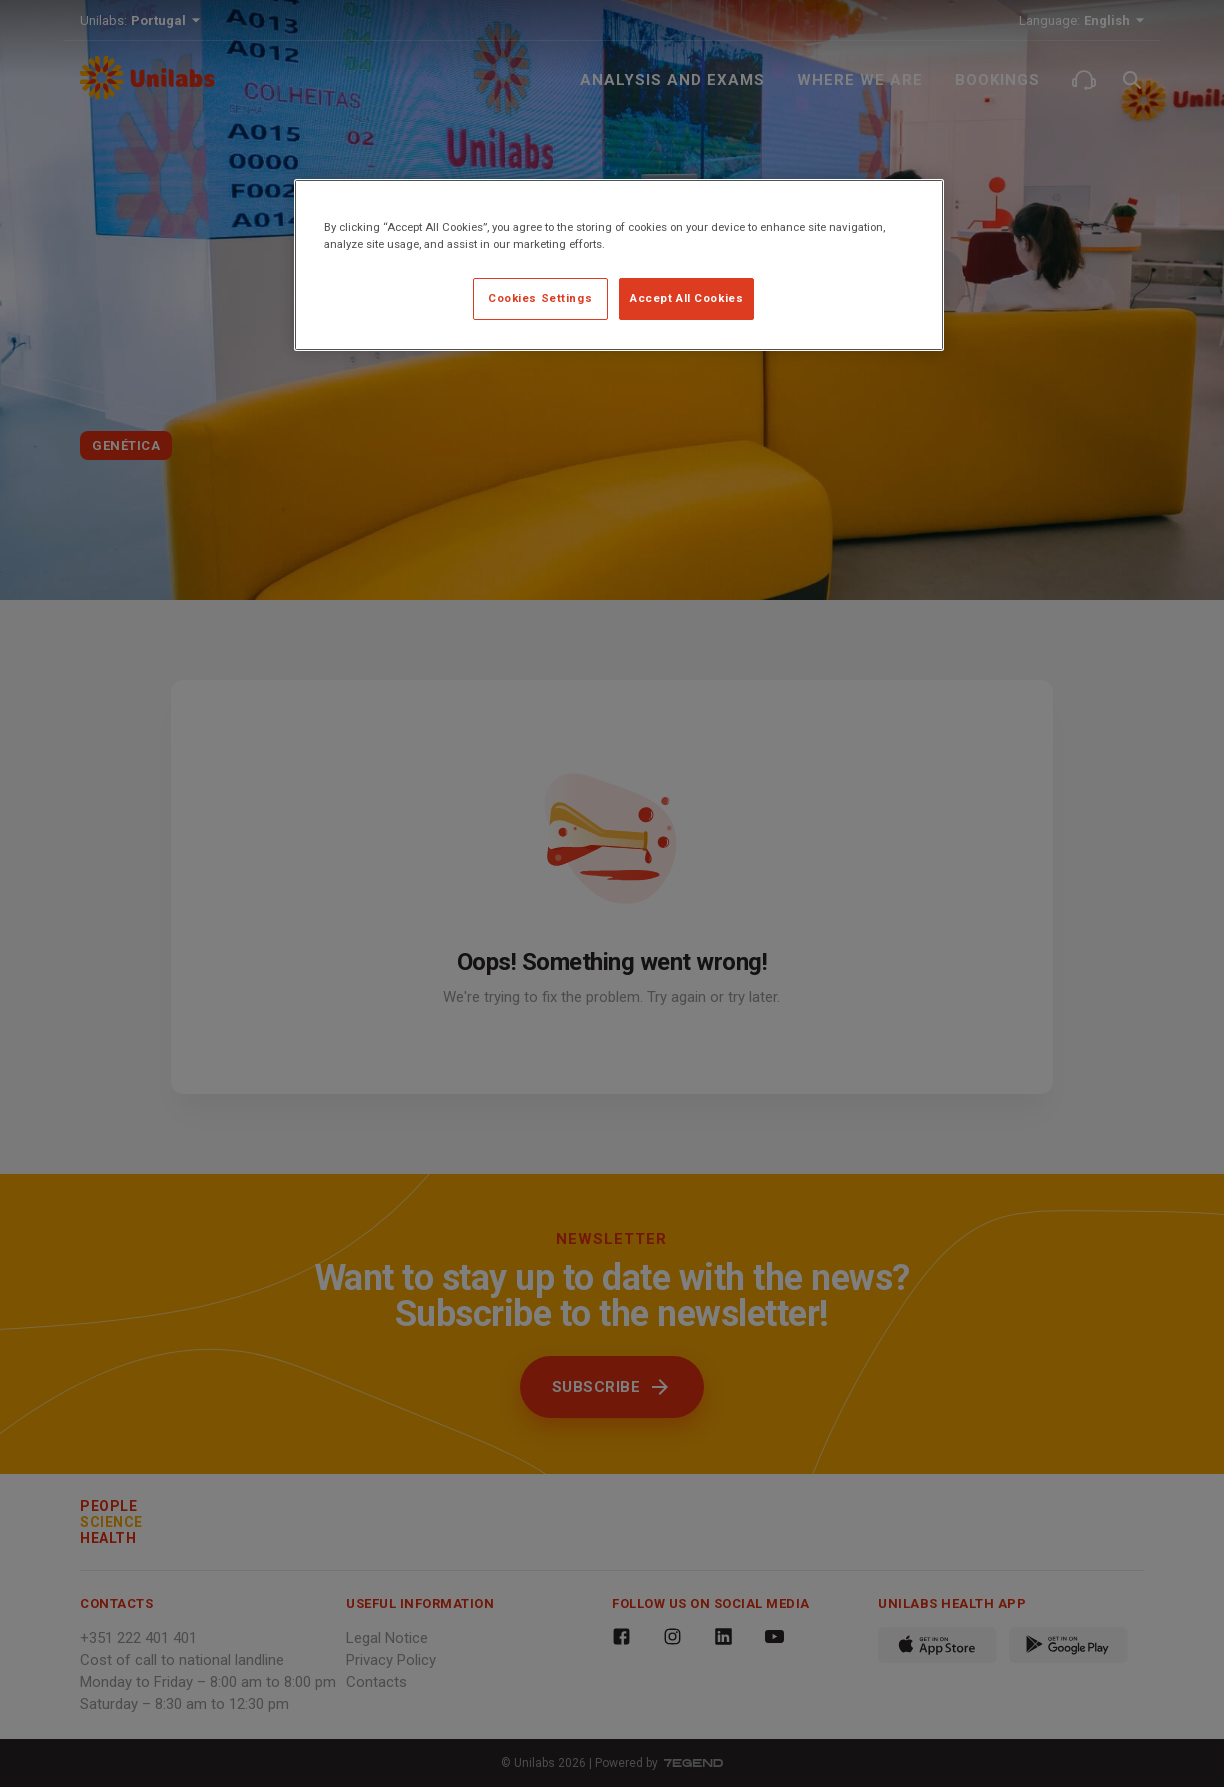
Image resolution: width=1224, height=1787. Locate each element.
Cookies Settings (540, 298)
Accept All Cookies (686, 298)
